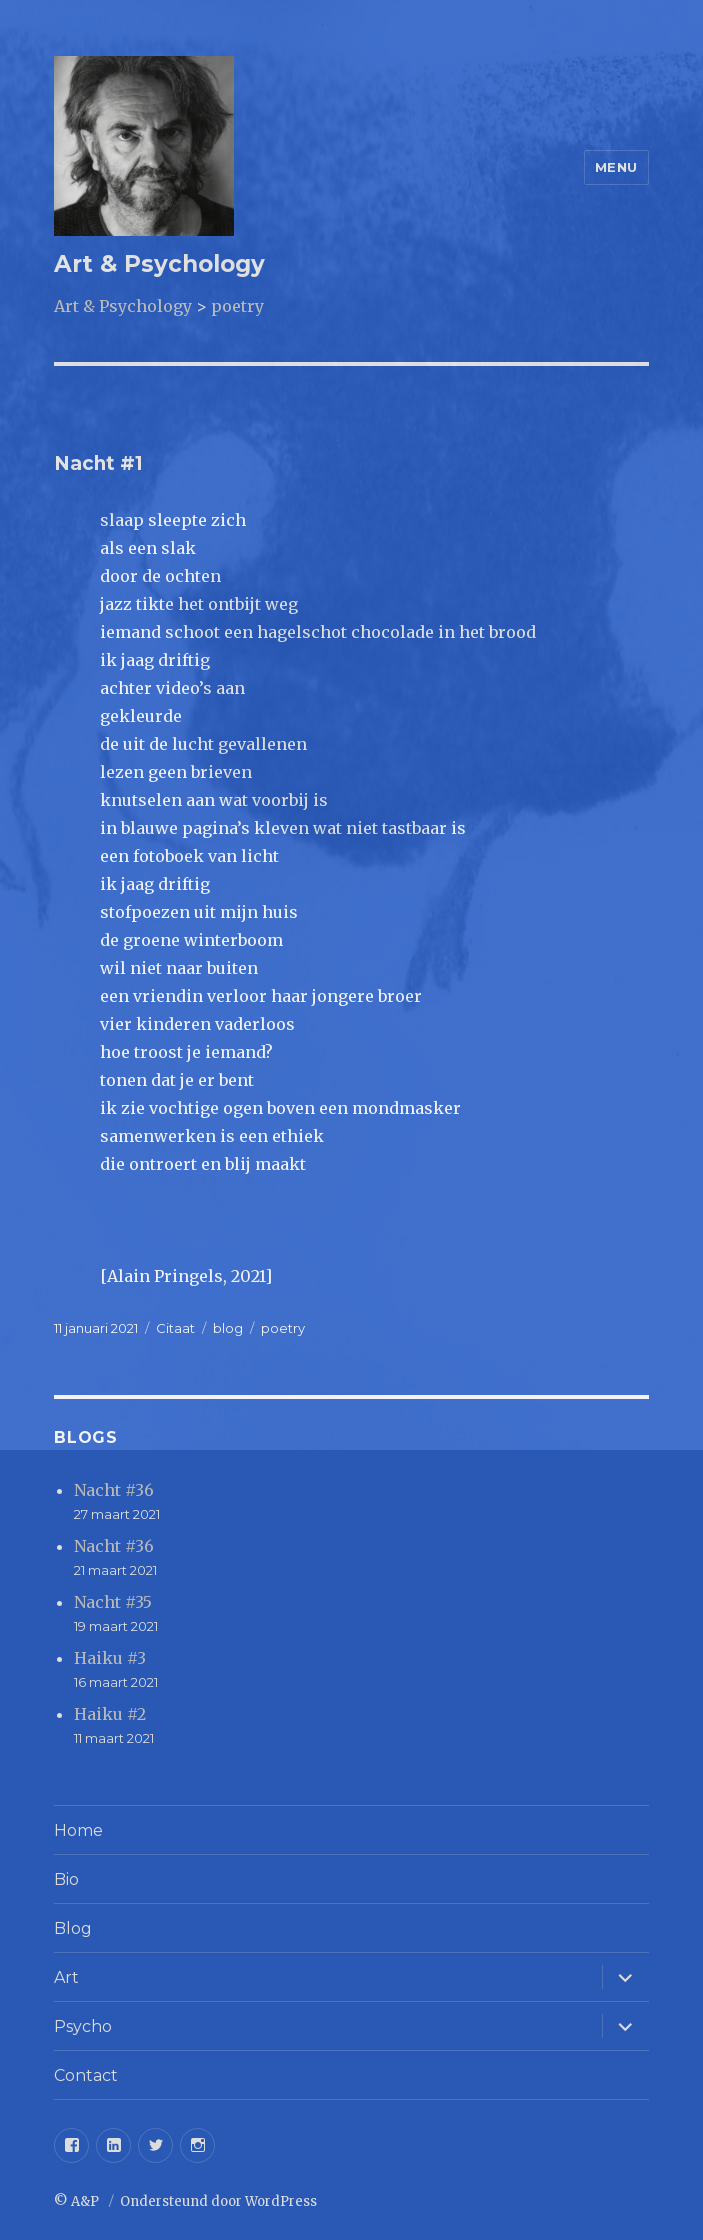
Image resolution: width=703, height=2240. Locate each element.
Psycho (83, 2026)
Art (66, 1977)
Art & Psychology (159, 264)
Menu (616, 167)
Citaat (175, 1328)
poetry (283, 1328)
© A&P (78, 2201)
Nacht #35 (113, 1602)
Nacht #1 (98, 463)
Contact (86, 2075)
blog (228, 1328)
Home (78, 1830)
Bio (66, 1879)
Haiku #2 (110, 1714)
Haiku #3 (110, 1658)
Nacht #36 (114, 1490)
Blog (73, 1928)
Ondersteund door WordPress (218, 2201)
